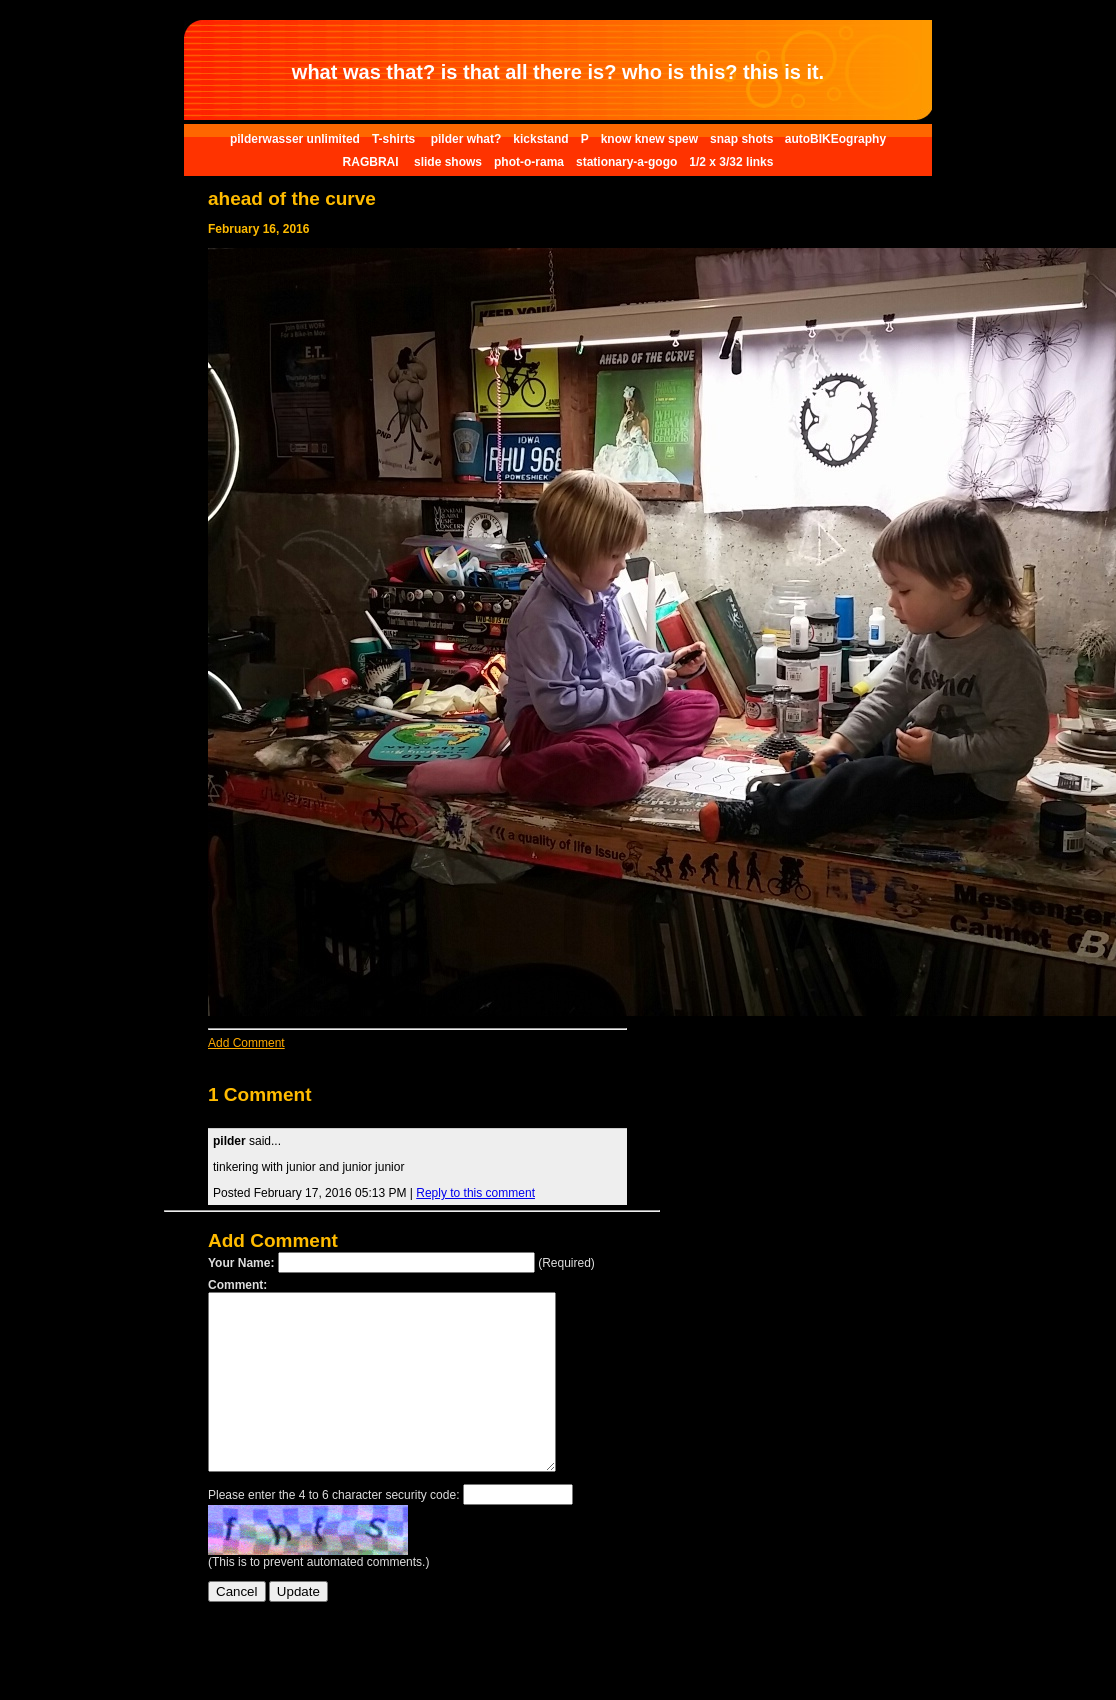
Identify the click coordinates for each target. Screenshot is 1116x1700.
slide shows (448, 162)
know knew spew (649, 139)
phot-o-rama (529, 162)
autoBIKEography (835, 139)
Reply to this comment (475, 1193)
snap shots (743, 139)
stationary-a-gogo (626, 162)
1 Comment (259, 1094)
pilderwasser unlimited (295, 139)
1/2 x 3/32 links (731, 162)
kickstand (540, 139)
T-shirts (395, 139)
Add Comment (246, 1043)
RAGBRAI (372, 162)
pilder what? (466, 139)
